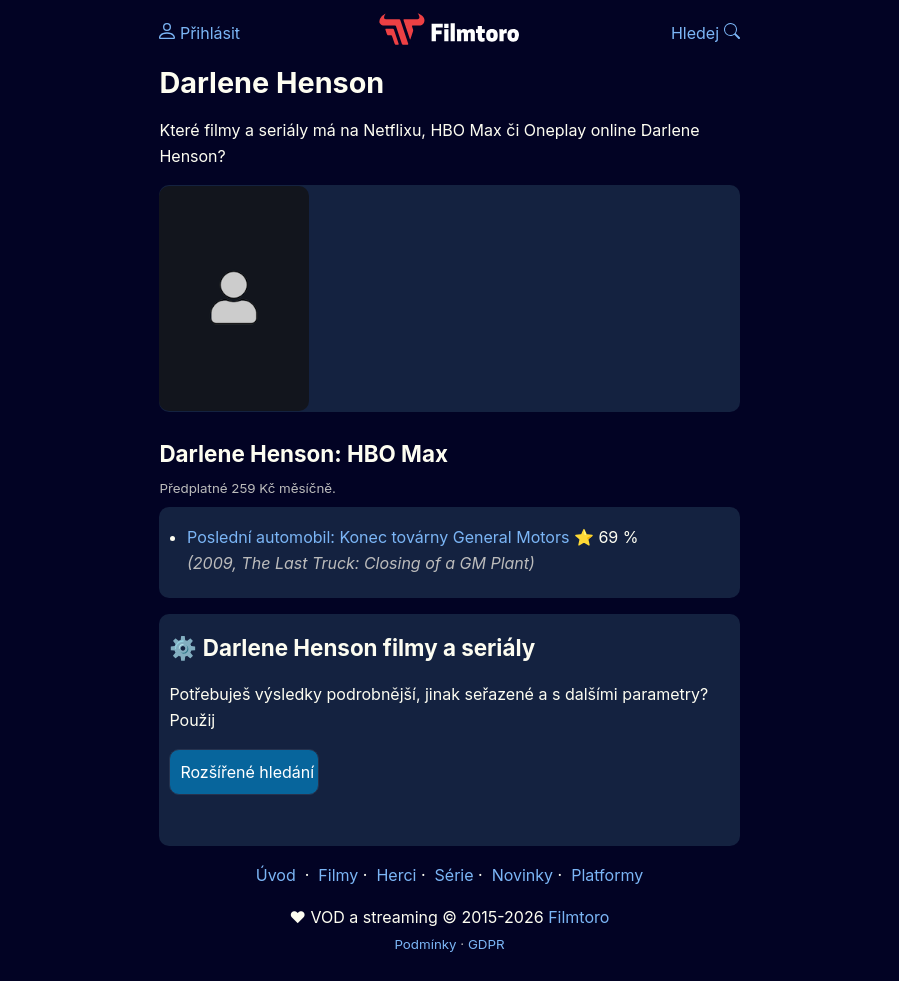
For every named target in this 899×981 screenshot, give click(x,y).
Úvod (278, 875)
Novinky (522, 875)
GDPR (486, 944)
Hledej (705, 33)
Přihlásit (199, 33)
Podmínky (425, 944)
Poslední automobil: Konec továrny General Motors (378, 537)
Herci (396, 875)
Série (454, 875)
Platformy (607, 875)
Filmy (338, 875)
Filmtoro (578, 917)
